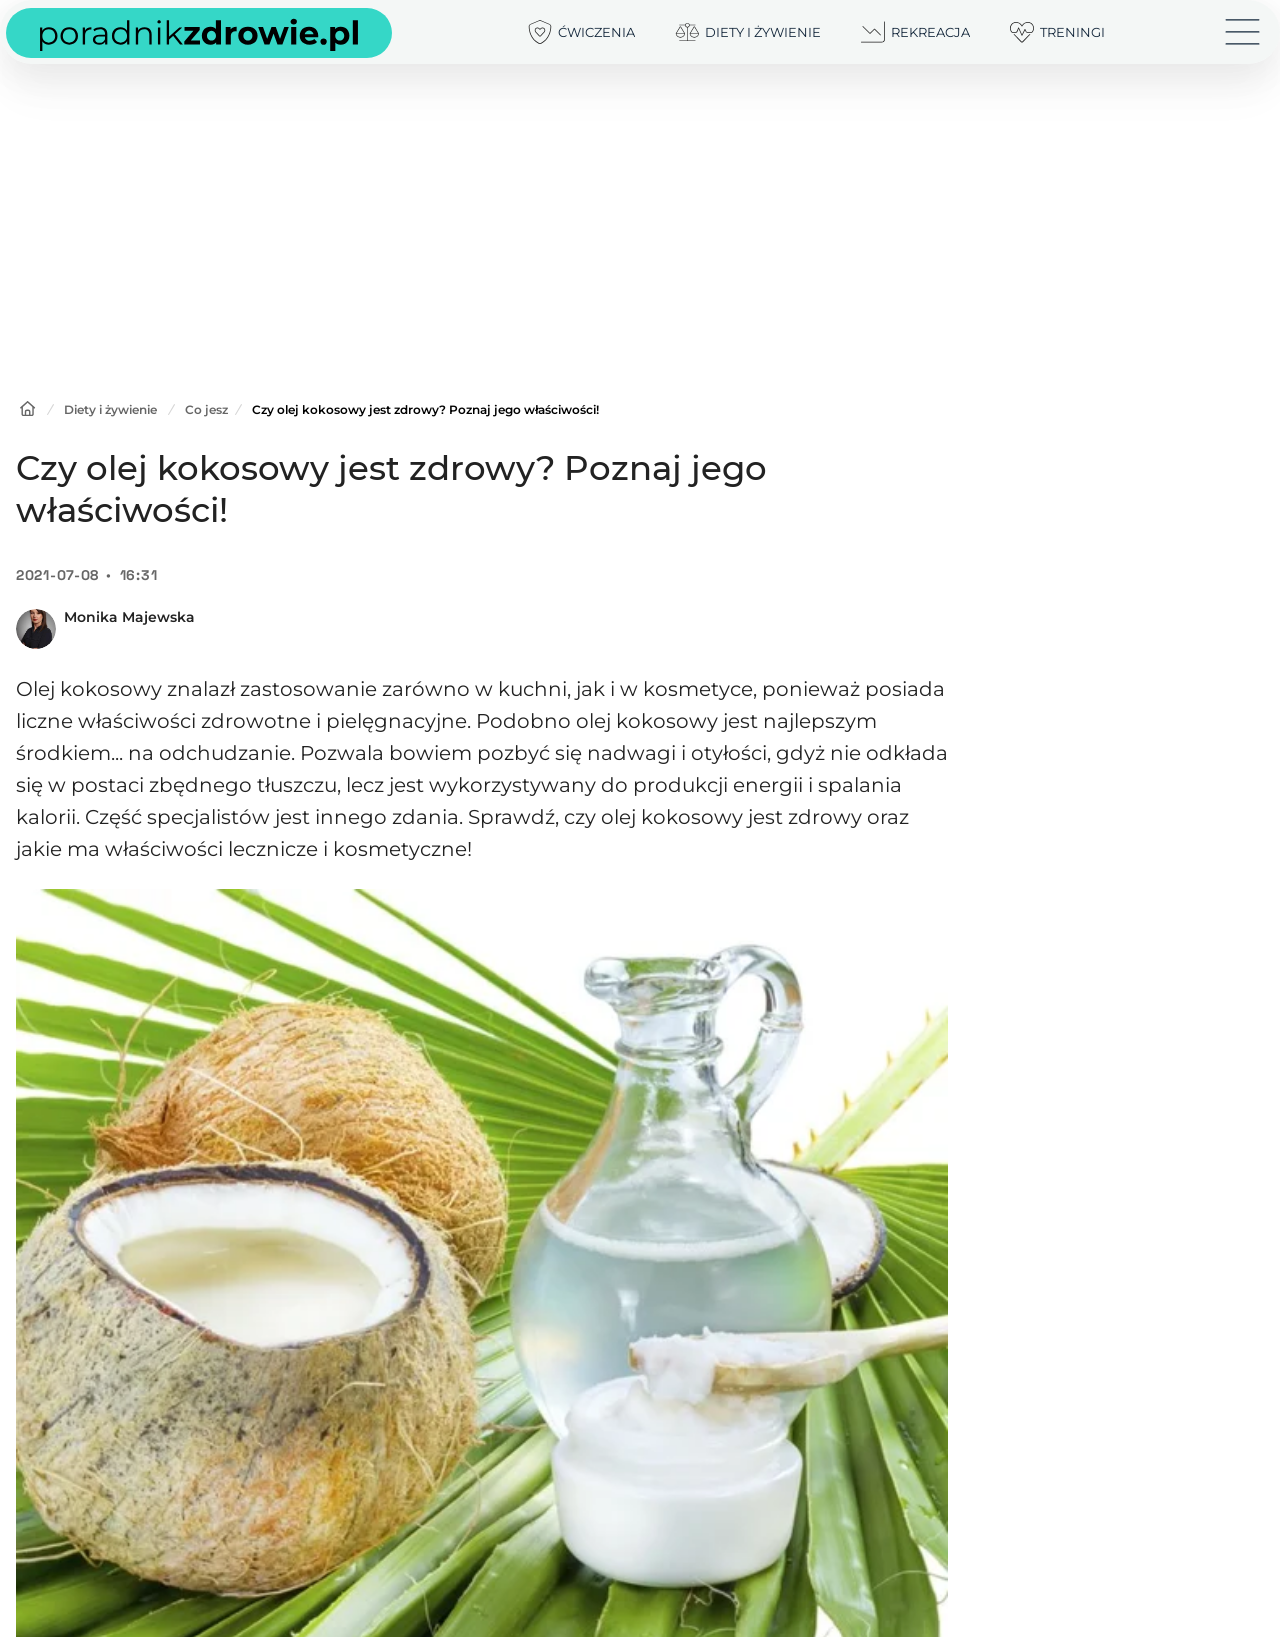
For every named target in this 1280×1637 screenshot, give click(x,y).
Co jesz (206, 409)
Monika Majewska (129, 617)
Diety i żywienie (110, 409)
